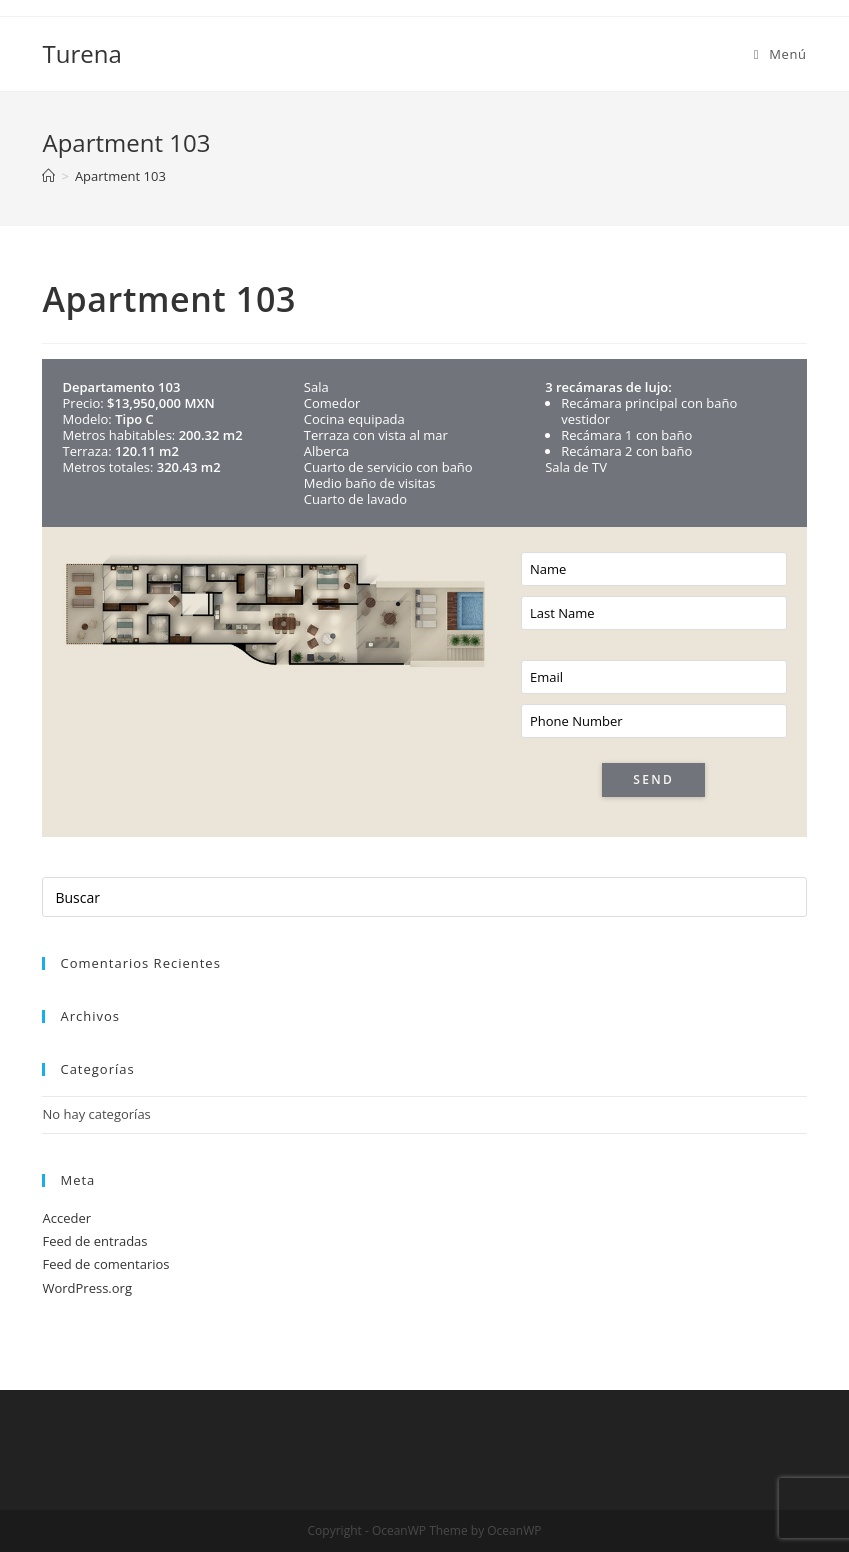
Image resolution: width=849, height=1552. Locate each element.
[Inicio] (48, 176)
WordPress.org (87, 1288)
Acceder (66, 1218)
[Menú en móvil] (780, 54)
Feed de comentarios (105, 1264)
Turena (81, 53)
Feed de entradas (94, 1241)
